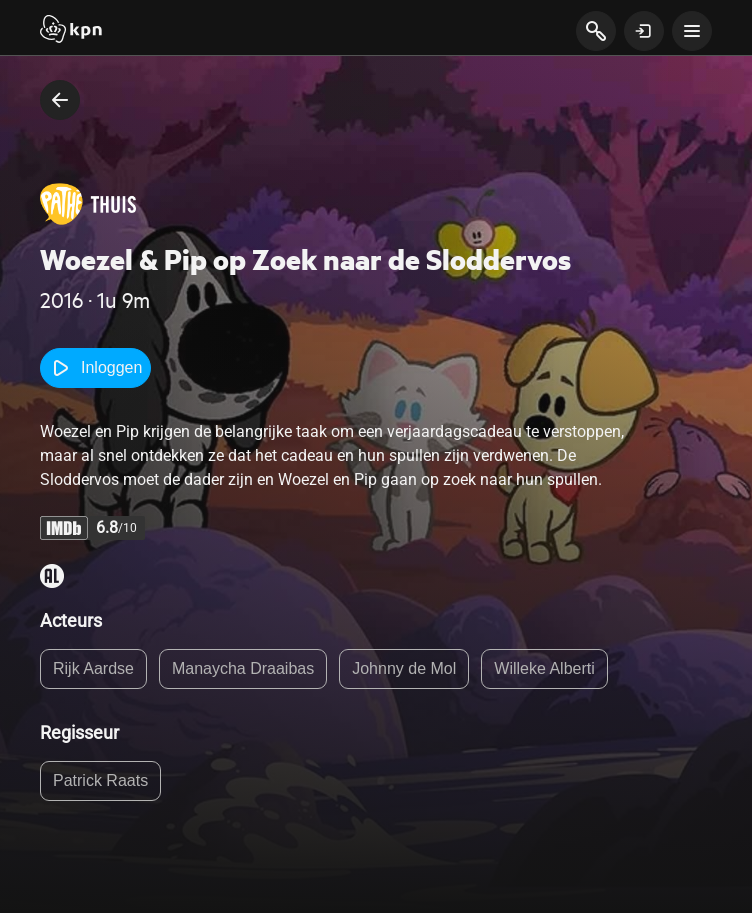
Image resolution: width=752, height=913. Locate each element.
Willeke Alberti (544, 668)
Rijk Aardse (93, 668)
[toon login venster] (644, 31)
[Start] (71, 31)
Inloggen (95, 368)
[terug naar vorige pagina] (60, 100)
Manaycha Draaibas (243, 668)
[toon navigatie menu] (692, 31)
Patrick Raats (100, 780)
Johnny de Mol (404, 668)
